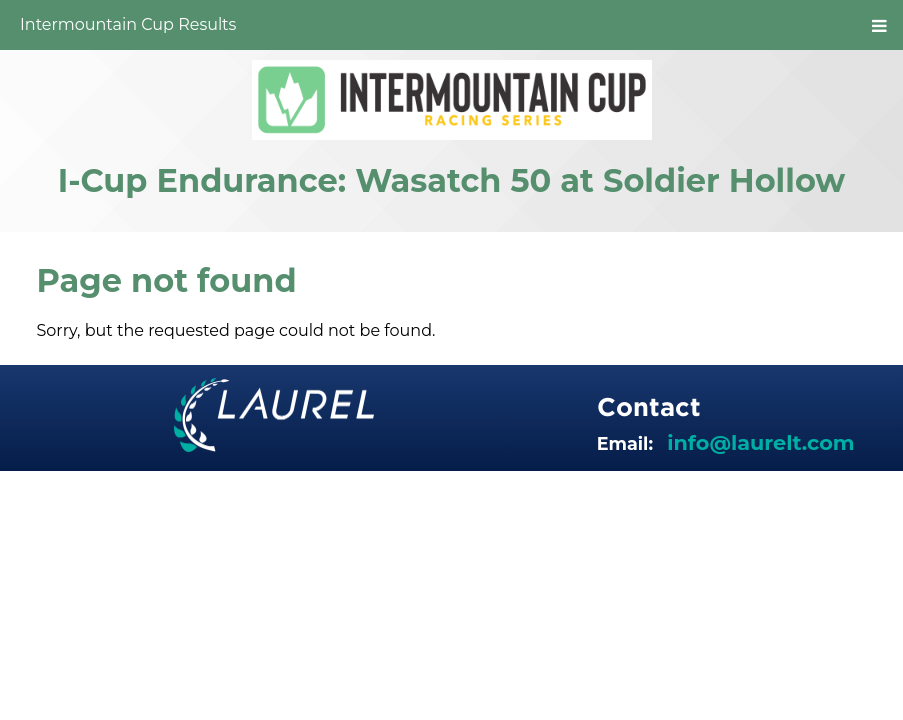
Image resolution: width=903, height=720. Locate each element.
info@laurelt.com (760, 442)
